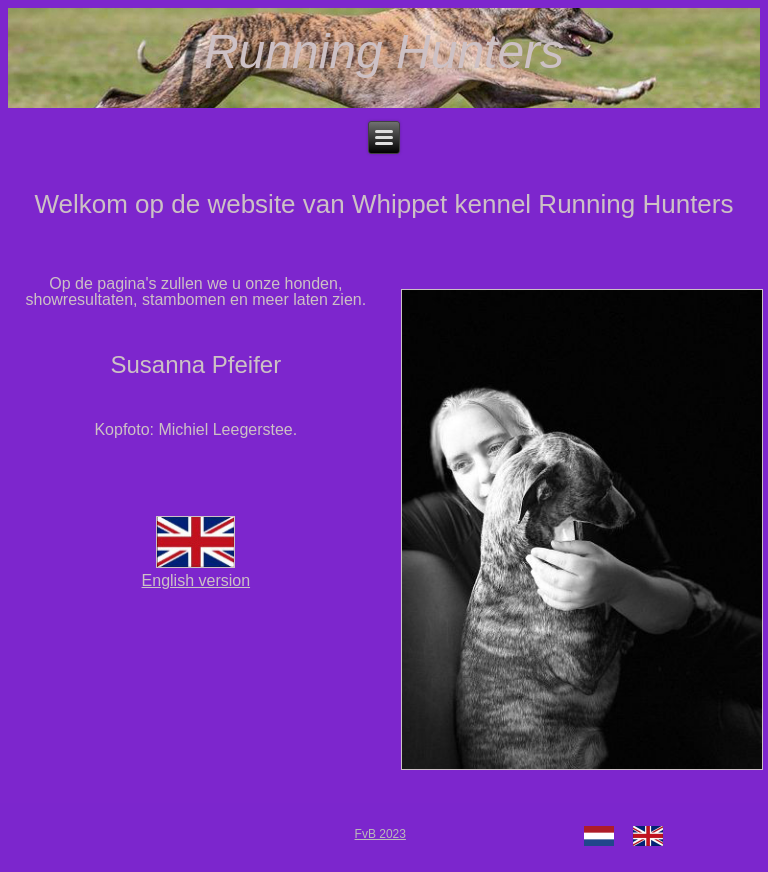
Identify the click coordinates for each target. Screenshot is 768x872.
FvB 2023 (380, 834)
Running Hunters (384, 51)
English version (196, 571)
